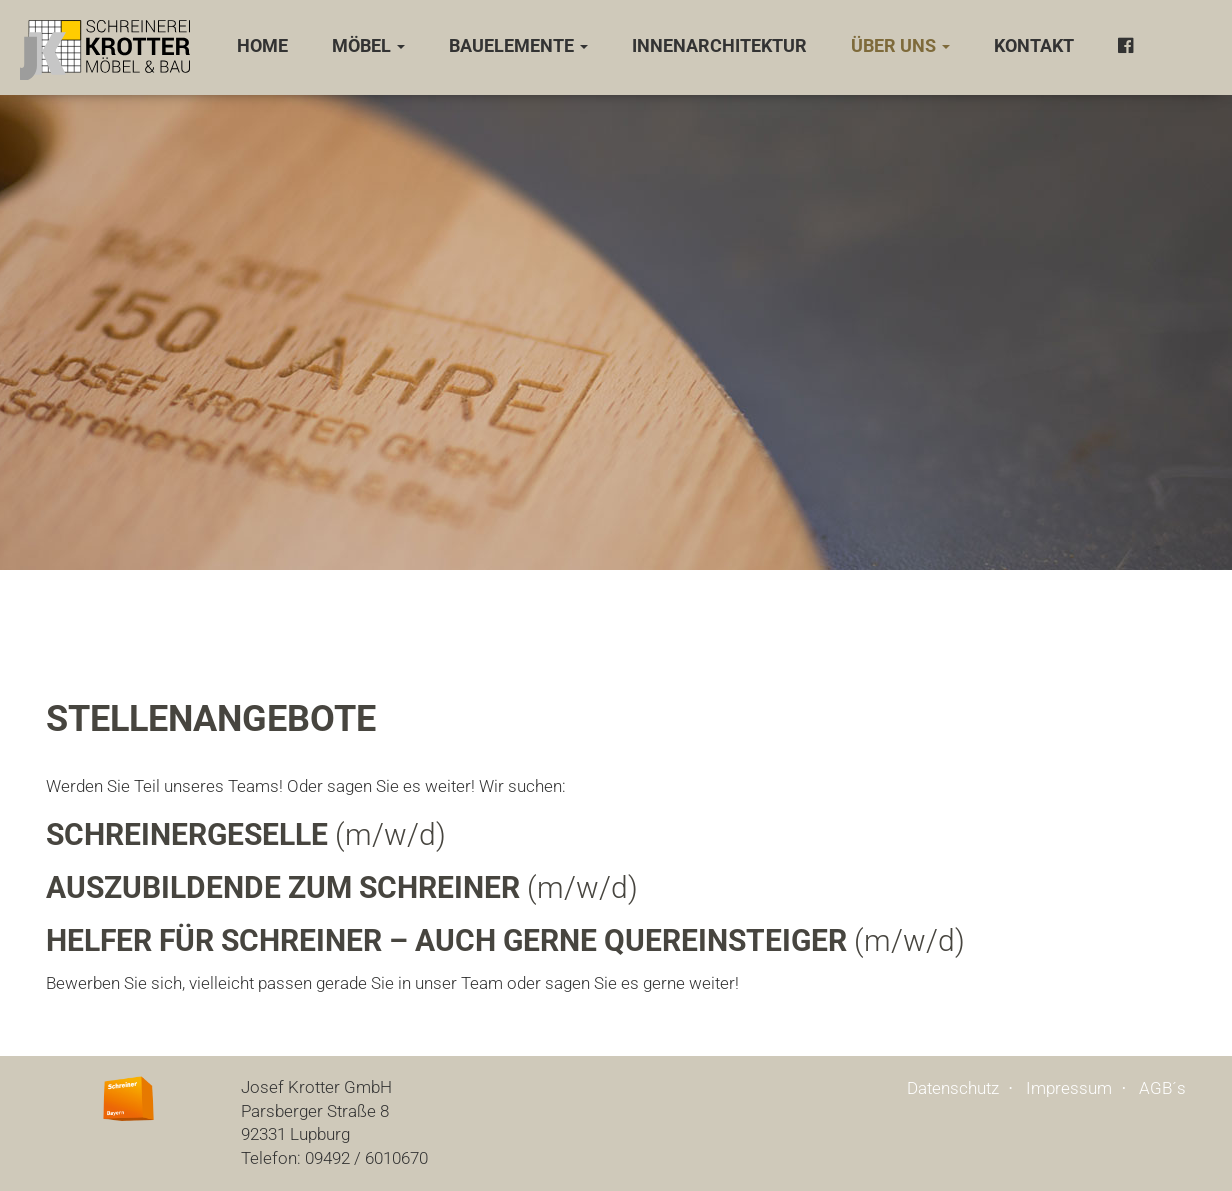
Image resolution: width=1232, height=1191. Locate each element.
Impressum (1069, 1088)
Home (262, 45)
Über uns (900, 45)
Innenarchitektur (719, 45)
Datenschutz (953, 1088)
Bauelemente (518, 45)
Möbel (368, 45)
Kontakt (1034, 45)
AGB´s (1162, 1088)
